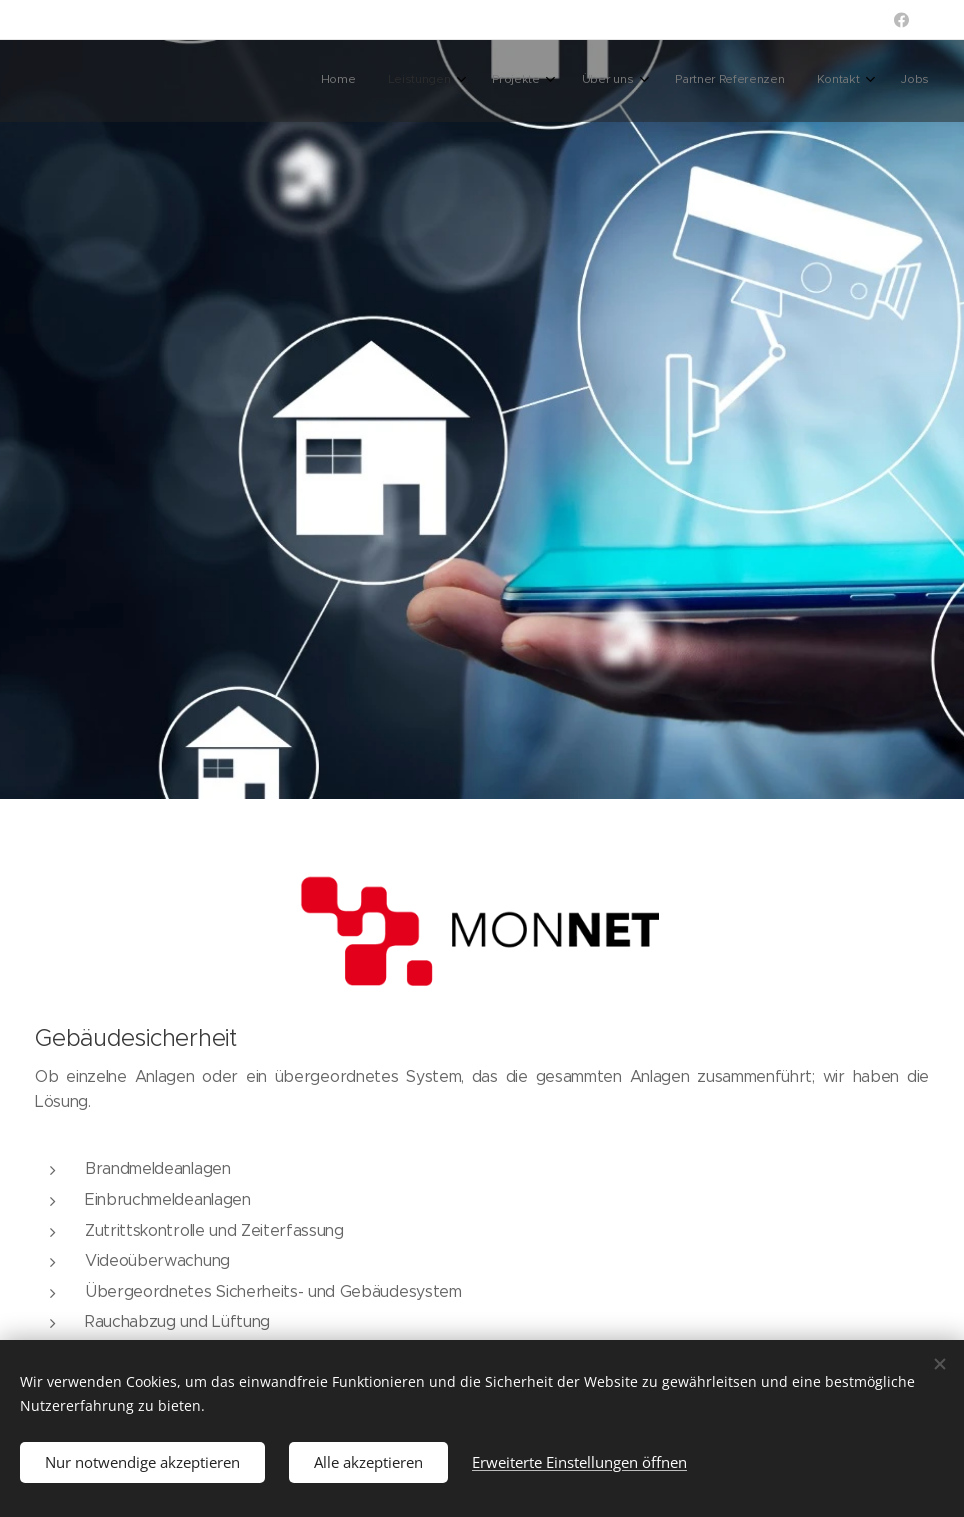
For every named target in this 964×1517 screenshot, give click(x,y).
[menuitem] (702, 81)
